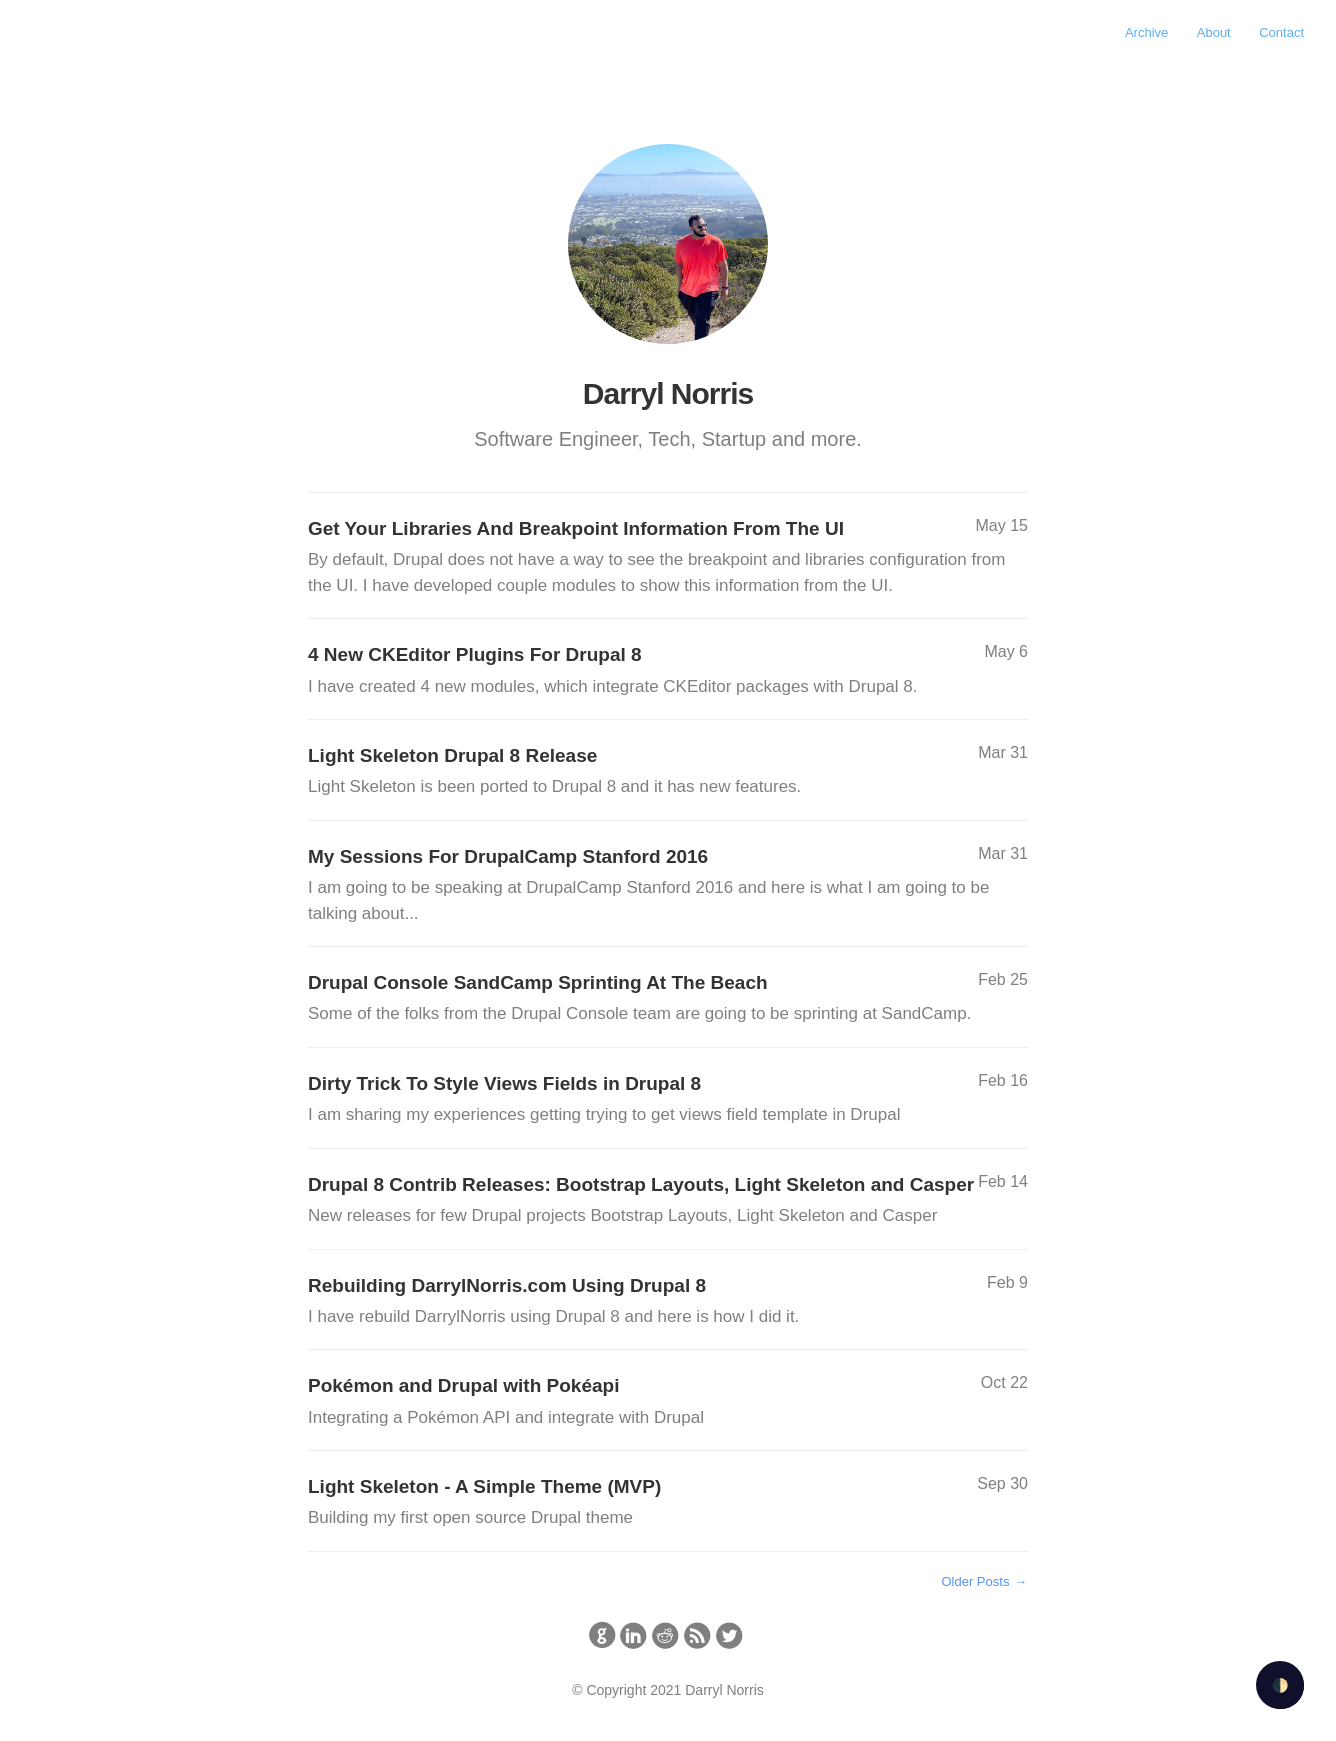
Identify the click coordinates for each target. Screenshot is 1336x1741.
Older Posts (984, 1581)
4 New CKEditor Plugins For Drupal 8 (668, 671)
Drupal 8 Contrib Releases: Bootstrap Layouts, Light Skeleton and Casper (668, 1201)
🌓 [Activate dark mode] (1280, 1685)
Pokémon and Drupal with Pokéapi (668, 1402)
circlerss (697, 1635)
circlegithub (602, 1635)
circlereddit (665, 1635)
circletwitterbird (729, 1635)
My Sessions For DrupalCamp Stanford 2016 (668, 886)
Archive (1146, 32)
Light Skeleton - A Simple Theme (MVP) (668, 1503)
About (1214, 32)
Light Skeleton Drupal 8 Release (668, 772)
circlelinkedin (633, 1635)
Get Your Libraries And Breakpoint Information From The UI (668, 558)
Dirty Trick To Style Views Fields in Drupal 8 (668, 1100)
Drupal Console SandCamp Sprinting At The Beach (668, 999)
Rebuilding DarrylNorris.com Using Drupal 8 (668, 1302)
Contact (1281, 32)
